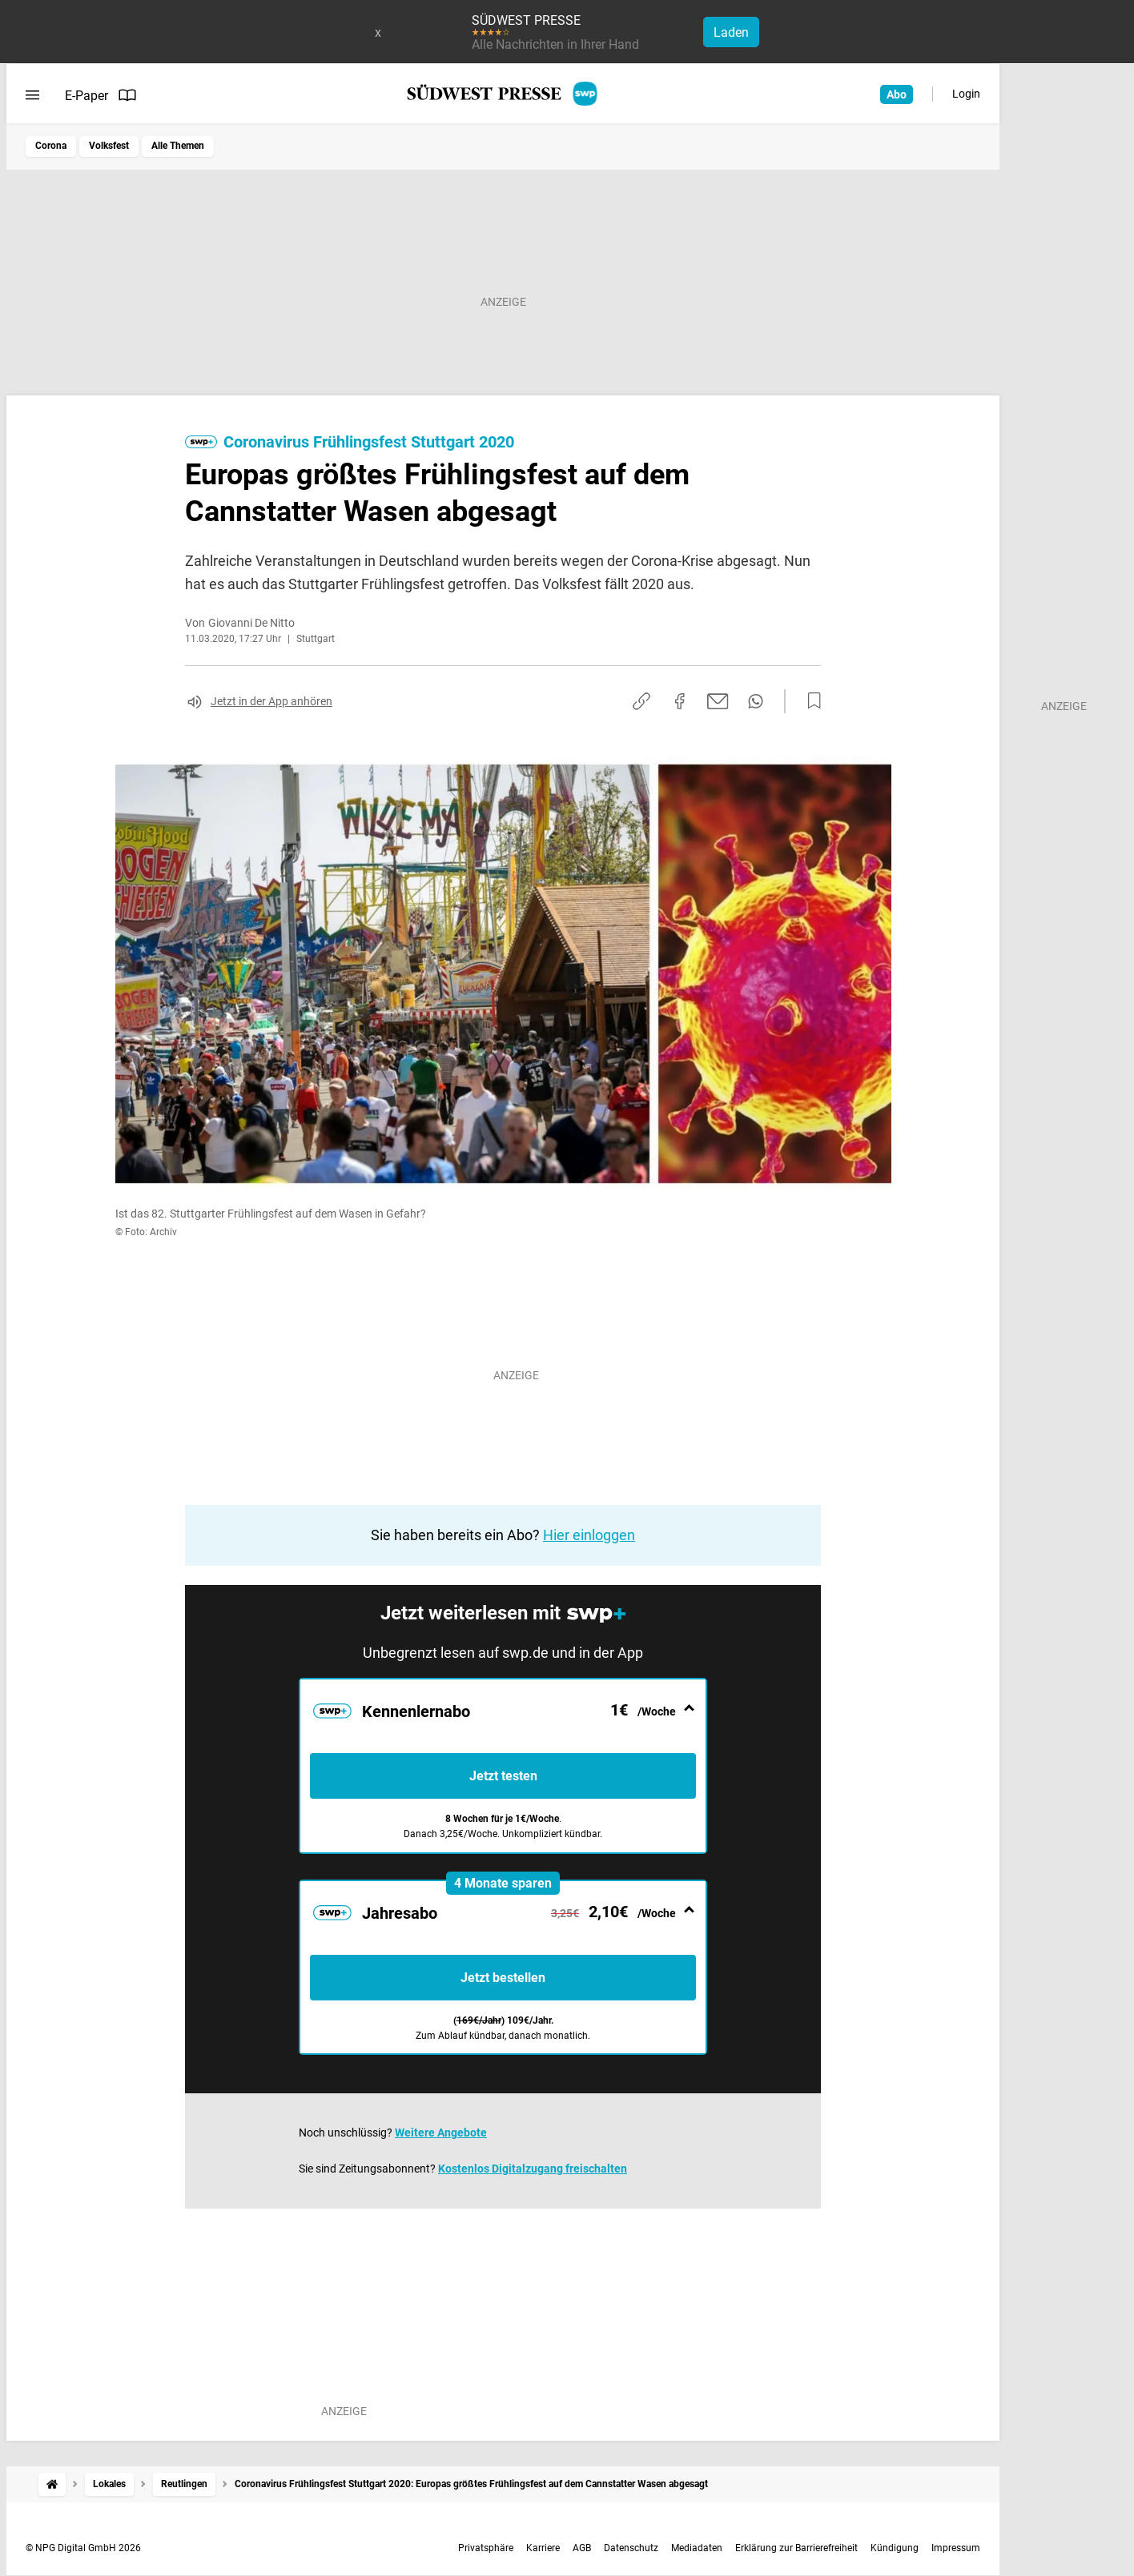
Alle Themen (177, 145)
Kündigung (895, 2548)
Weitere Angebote (441, 2132)
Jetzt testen (503, 1776)
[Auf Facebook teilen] (680, 701)
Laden (731, 32)
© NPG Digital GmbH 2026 (83, 2548)
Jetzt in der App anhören (271, 701)
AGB (582, 2548)
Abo (897, 94)
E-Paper (101, 95)
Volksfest (109, 145)
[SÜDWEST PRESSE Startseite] (503, 94)
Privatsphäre (485, 2548)
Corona (50, 145)
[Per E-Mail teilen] (718, 701)
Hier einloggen (589, 1535)
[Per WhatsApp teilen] (755, 701)
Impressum (955, 2548)
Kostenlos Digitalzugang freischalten (532, 2168)
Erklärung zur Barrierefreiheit (796, 2548)
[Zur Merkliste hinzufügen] (809, 701)
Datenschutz (631, 2548)
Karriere (543, 2548)
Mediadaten (696, 2548)
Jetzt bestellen (502, 1977)
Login (966, 93)
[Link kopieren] (641, 701)
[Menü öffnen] (32, 95)
